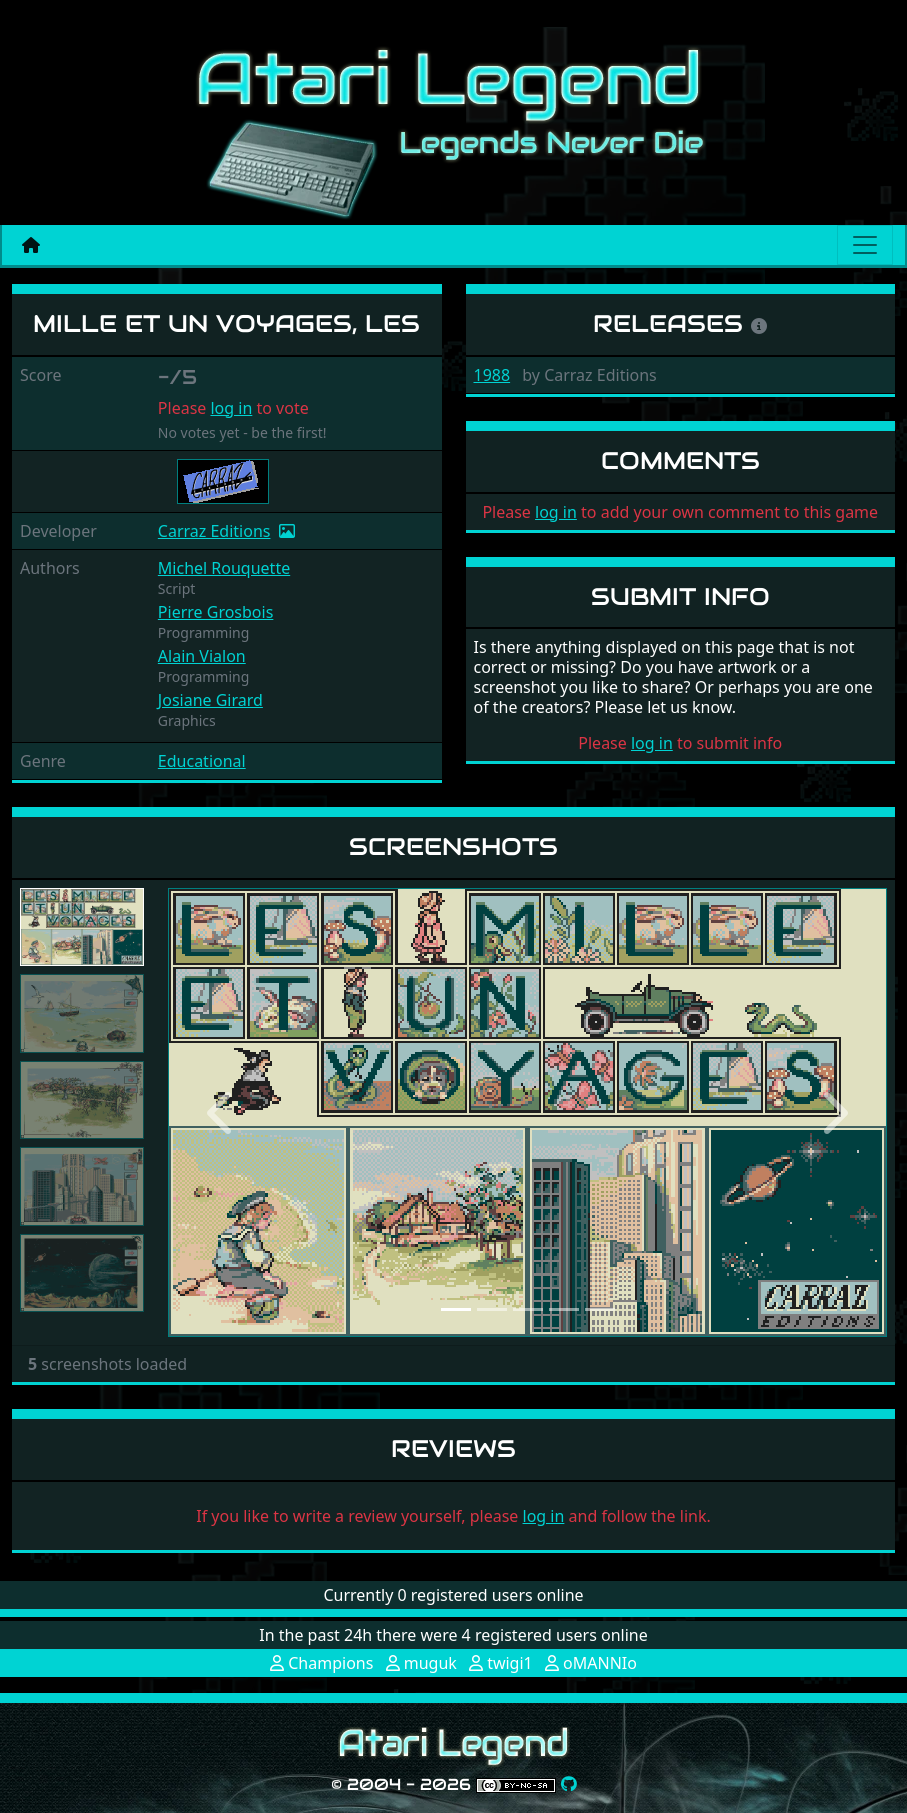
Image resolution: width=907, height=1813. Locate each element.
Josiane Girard (210, 700)
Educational (202, 761)
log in (231, 408)
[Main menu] (865, 245)
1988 (492, 375)
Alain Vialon (202, 656)
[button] (222, 1113)
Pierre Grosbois (216, 612)
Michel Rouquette (224, 568)
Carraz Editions (214, 531)
